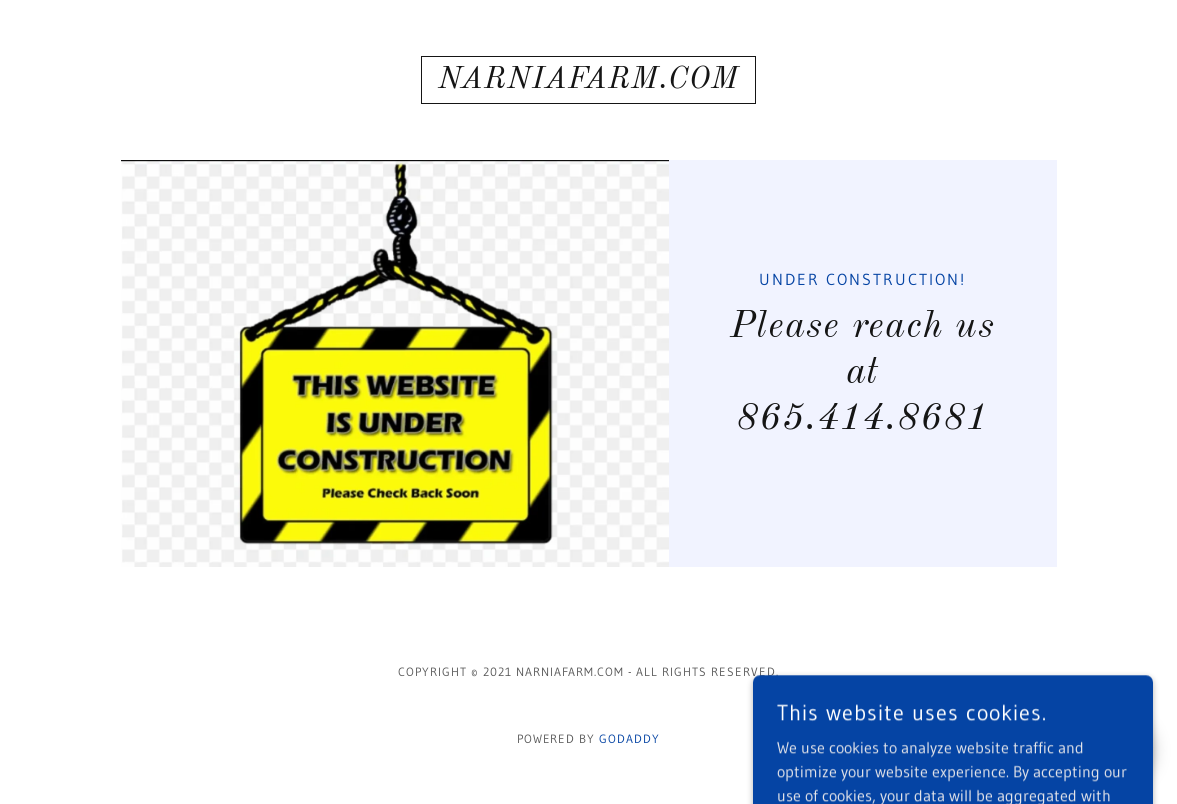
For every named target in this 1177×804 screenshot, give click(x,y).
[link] (588, 82)
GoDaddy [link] (629, 738)
